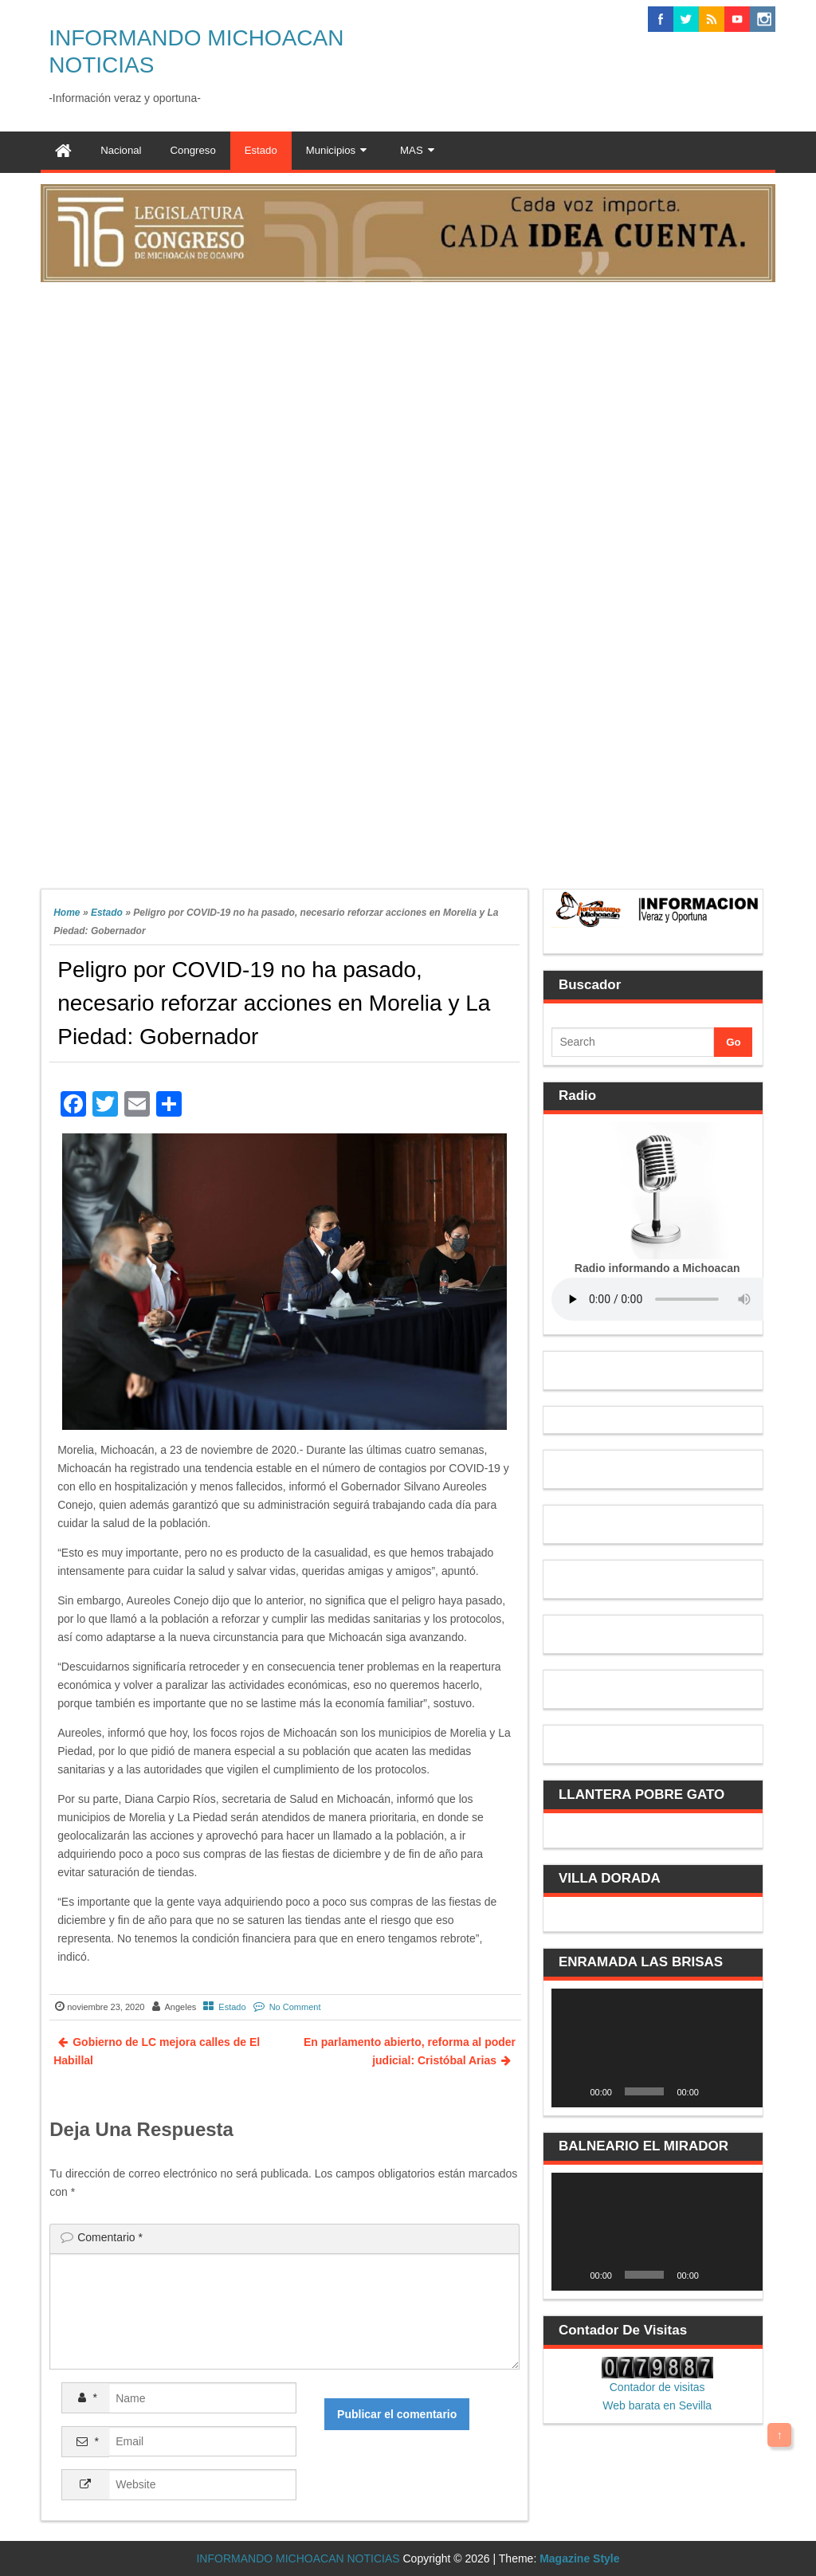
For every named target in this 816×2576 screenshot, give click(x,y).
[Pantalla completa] (742, 2091)
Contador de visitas (657, 2387)
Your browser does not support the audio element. (670, 1299)
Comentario (110, 2237)
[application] (656, 2048)
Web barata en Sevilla (657, 2405)
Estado (107, 912)
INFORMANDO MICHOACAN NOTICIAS (297, 2558)
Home (66, 912)
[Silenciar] (716, 2091)
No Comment (295, 2007)
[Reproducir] (572, 2091)
